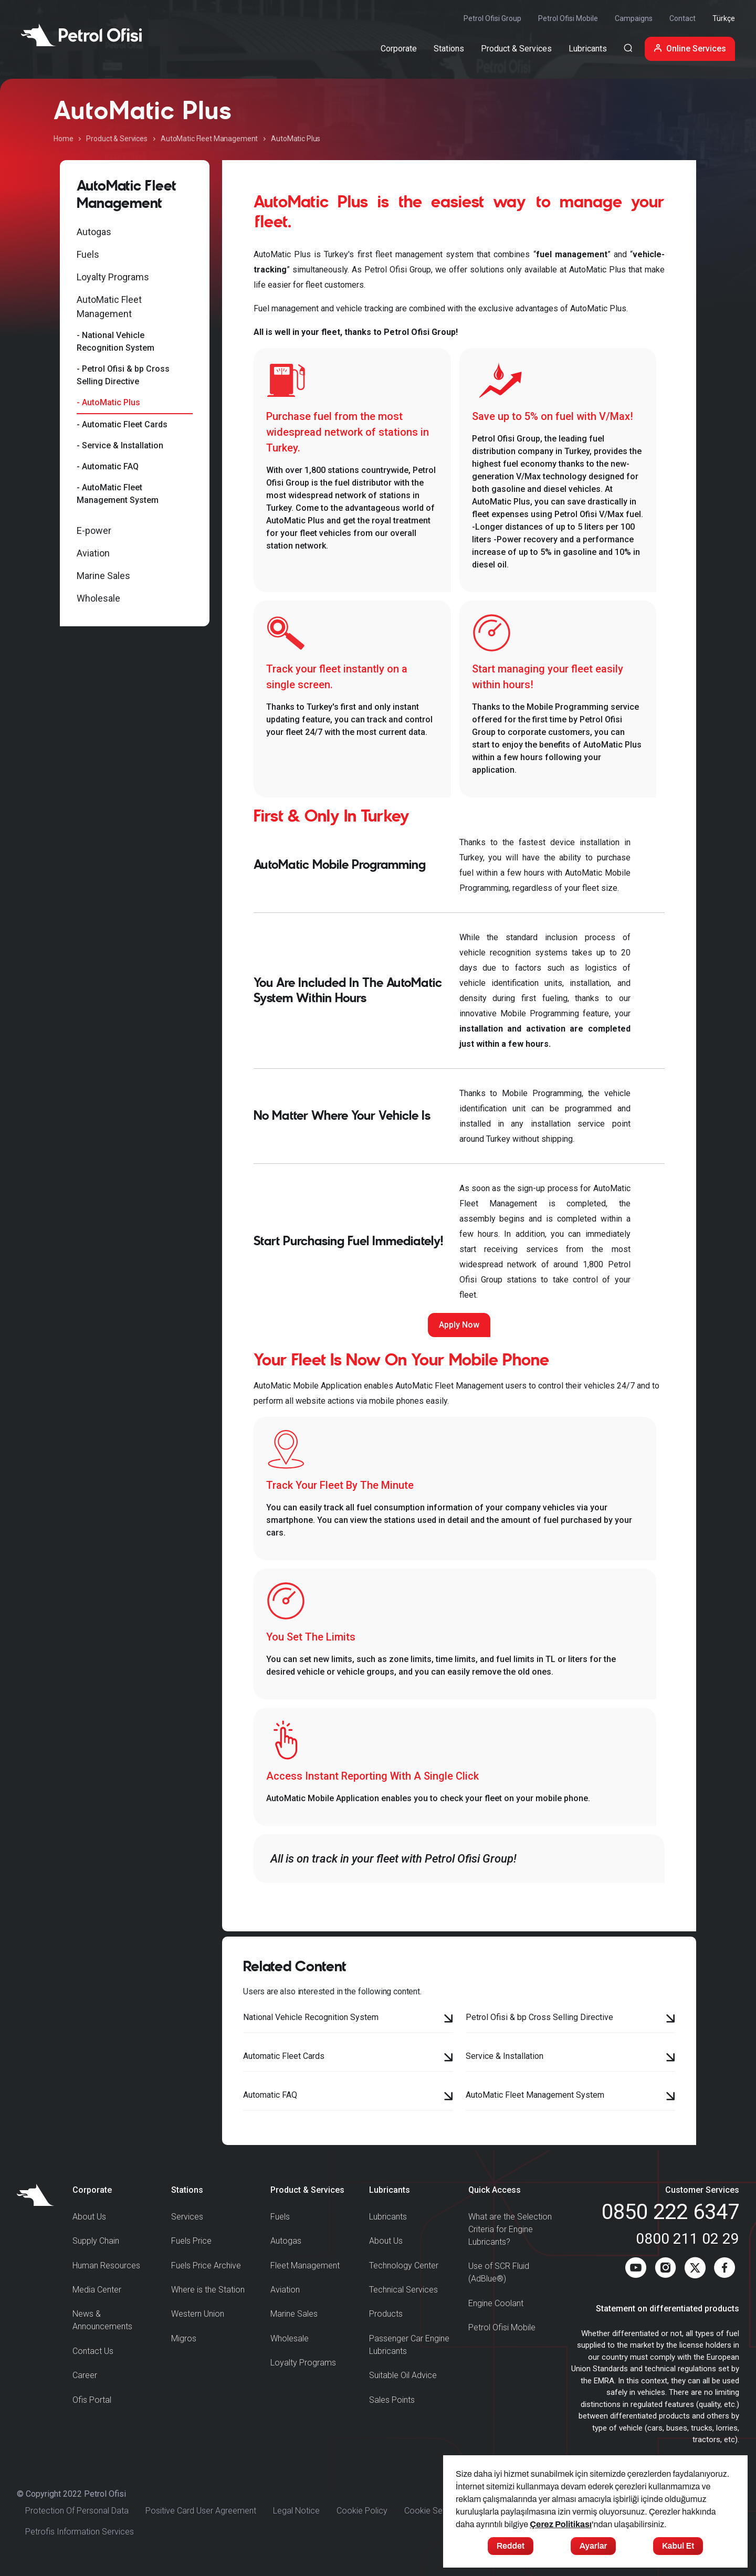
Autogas (94, 231)
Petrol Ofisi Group (492, 18)
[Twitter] (695, 2270)
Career (84, 2375)
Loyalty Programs (113, 276)
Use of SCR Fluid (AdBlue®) (498, 2272)
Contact (682, 18)
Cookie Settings (433, 2511)
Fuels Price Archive (206, 2265)
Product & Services (116, 138)
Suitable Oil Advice (403, 2375)
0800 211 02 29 (687, 2238)
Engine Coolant (495, 2303)
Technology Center (403, 2265)
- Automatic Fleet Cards (122, 424)
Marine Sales (103, 575)
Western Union (197, 2314)
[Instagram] (665, 2270)
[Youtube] (635, 2270)
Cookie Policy (362, 2511)
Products (386, 2314)
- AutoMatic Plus (108, 402)
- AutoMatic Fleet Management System (118, 493)
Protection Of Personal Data (77, 2511)
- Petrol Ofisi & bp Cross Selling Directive (123, 375)
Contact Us (92, 2351)
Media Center (96, 2290)
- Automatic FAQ (108, 466)
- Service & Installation (120, 445)
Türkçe (723, 18)
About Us (89, 2217)
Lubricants (388, 2217)
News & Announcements (102, 2320)
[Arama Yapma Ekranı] (627, 48)
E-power (94, 530)
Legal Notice (296, 2511)
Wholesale (98, 598)
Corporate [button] (399, 49)
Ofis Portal (91, 2400)
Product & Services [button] (516, 49)
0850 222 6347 (670, 2212)
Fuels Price (191, 2241)
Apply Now (459, 1325)
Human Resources (106, 2265)
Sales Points (392, 2400)
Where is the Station (208, 2290)
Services (187, 2217)
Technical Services (403, 2290)
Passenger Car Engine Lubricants (409, 2344)
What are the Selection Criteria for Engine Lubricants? (510, 2229)
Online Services (690, 49)
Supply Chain (95, 2241)
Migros (183, 2338)
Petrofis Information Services (79, 2532)
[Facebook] (724, 2270)
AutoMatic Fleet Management (209, 138)
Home (63, 138)
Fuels (88, 254)
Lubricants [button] (588, 49)
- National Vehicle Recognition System (115, 341)
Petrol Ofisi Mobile (568, 18)
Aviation (93, 553)
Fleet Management (305, 2265)
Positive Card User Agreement (200, 2511)
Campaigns (634, 18)
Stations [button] (449, 49)
